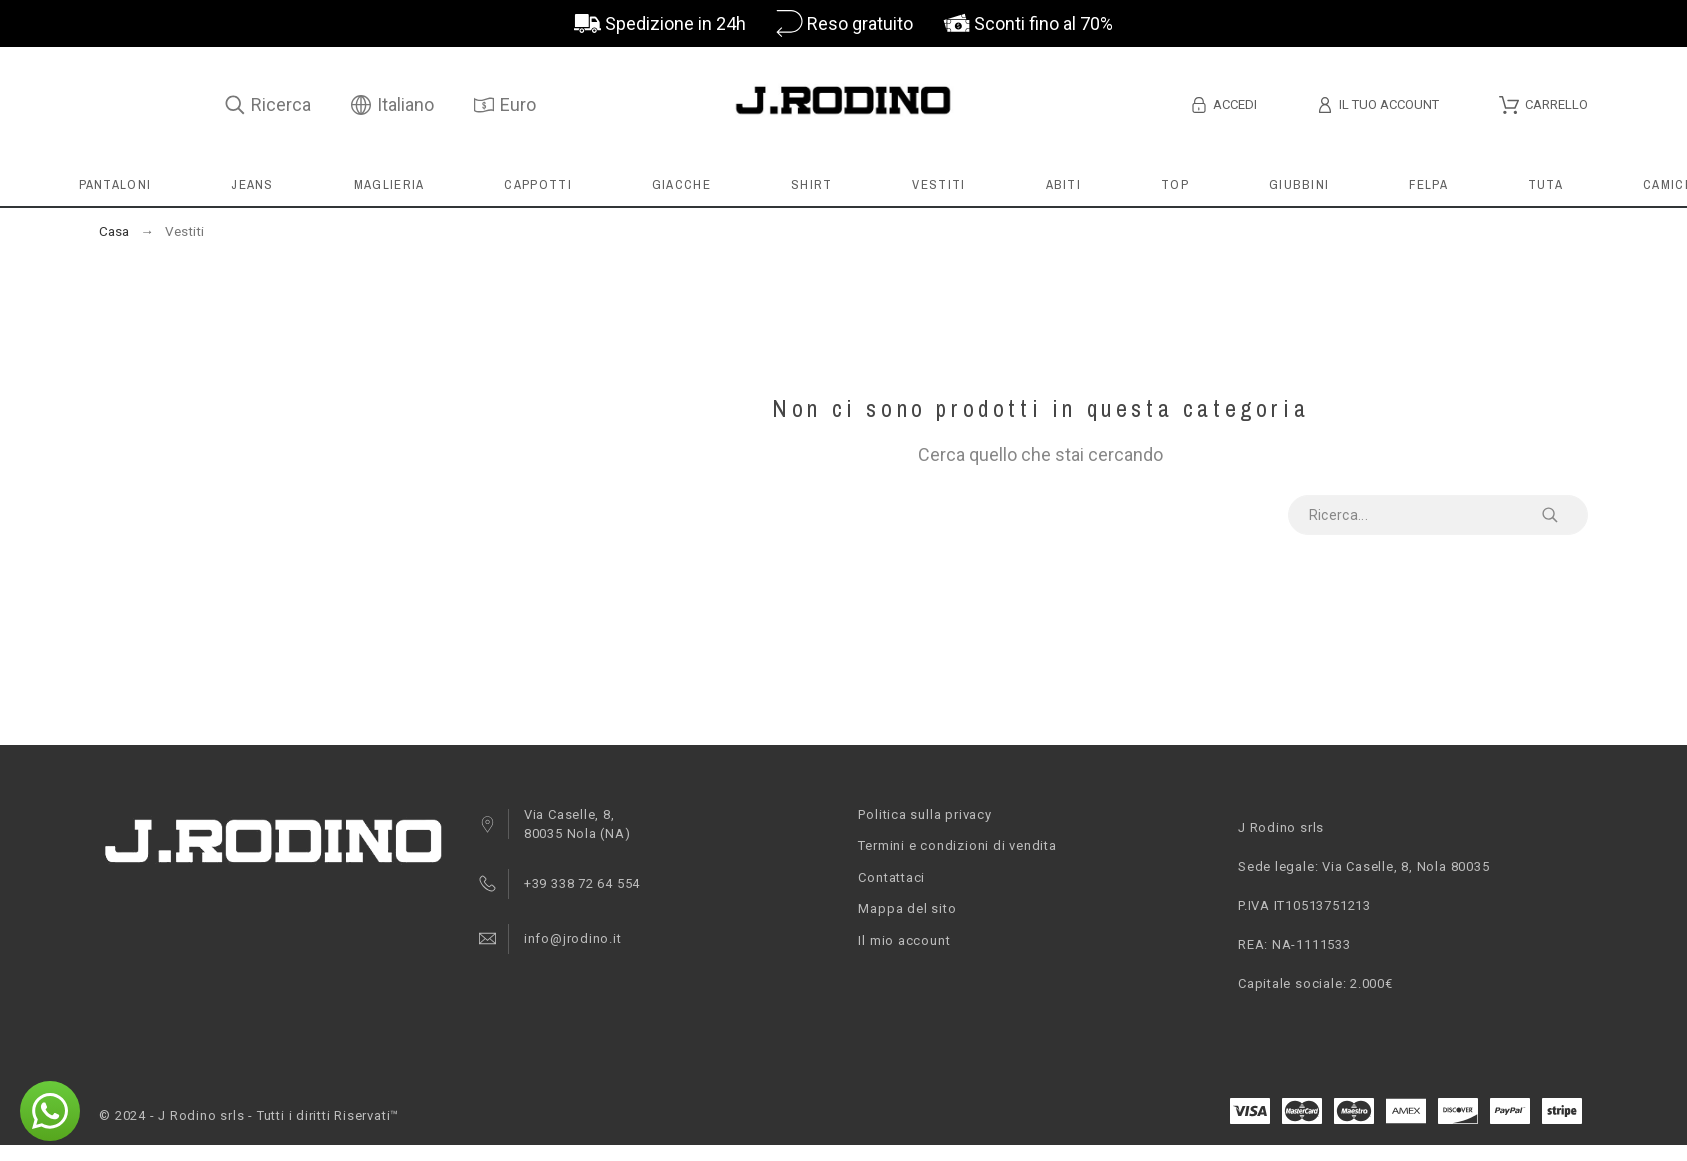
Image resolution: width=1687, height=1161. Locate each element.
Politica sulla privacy (924, 814)
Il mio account (904, 940)
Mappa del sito (907, 908)
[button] (50, 1111)
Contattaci (891, 877)
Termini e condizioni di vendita (957, 845)
